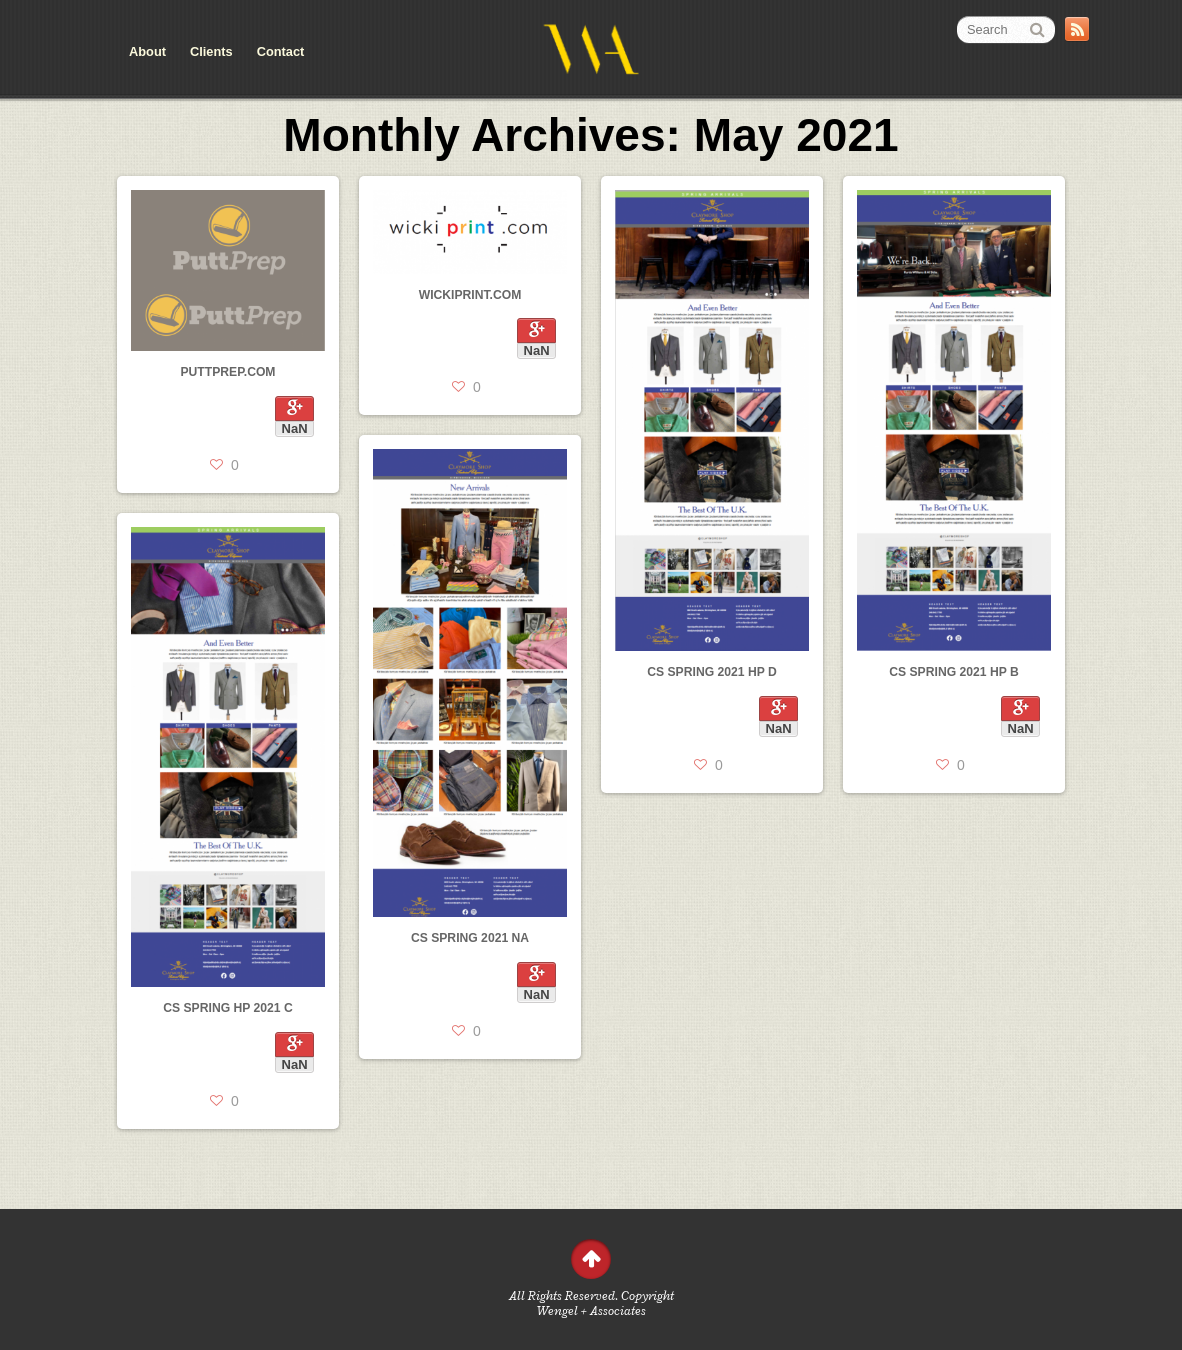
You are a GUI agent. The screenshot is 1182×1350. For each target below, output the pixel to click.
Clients (211, 51)
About (147, 51)
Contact (281, 51)
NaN (295, 428)
